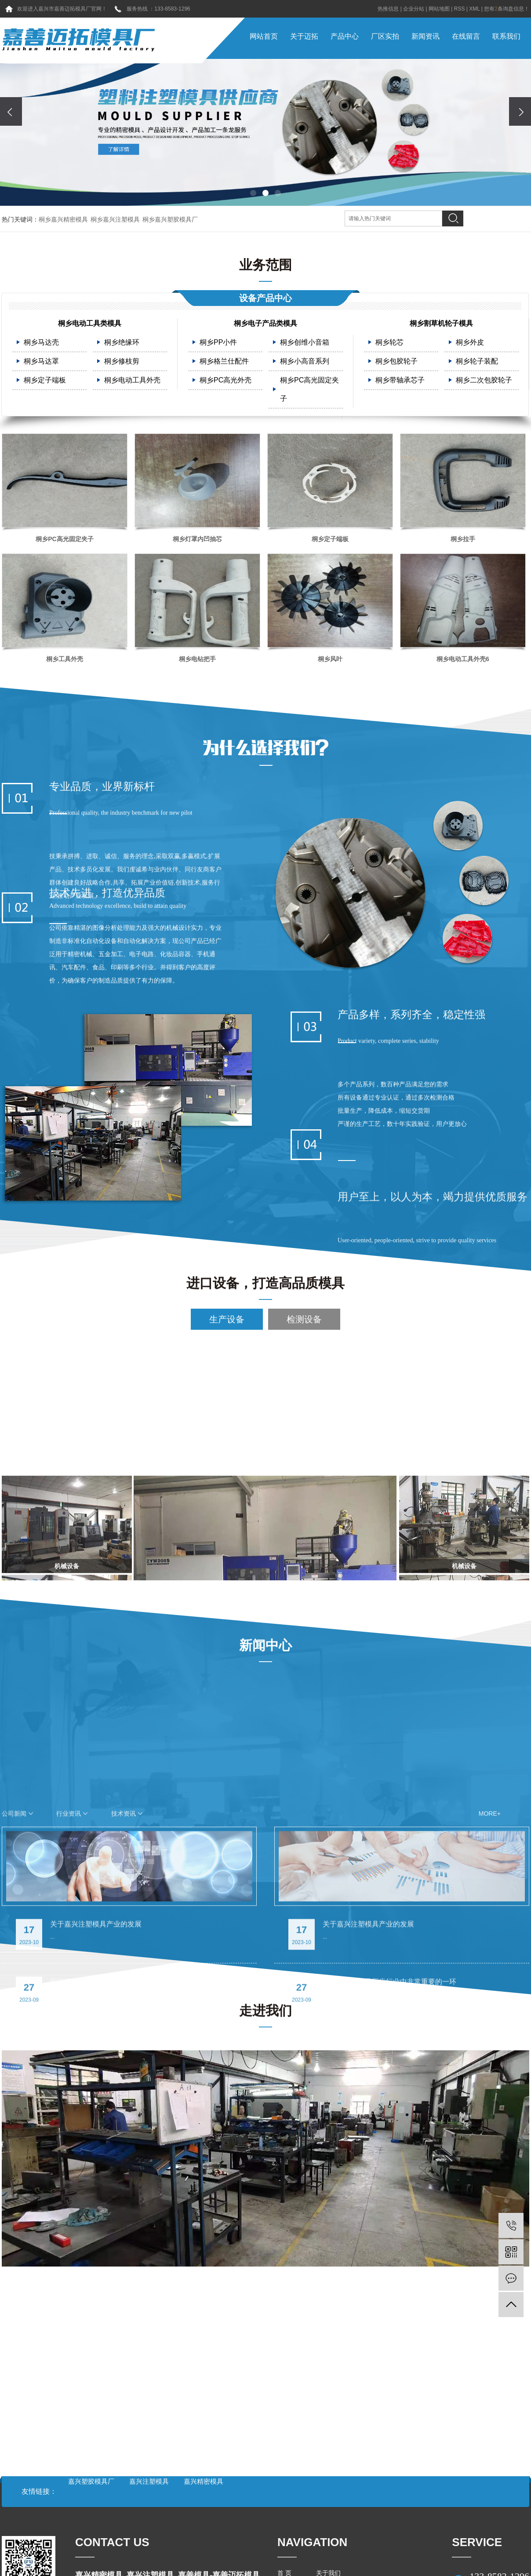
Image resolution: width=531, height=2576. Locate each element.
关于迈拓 (304, 36)
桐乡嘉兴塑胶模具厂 (170, 219)
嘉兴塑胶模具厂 (92, 2481)
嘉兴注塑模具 (150, 2481)
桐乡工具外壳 (64, 662)
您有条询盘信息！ (506, 9)
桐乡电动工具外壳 (132, 383)
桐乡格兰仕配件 (224, 364)
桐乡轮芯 (389, 345)
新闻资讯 (425, 36)
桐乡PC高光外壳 (225, 383)
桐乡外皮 (470, 345)
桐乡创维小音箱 (304, 345)
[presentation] (11, 111)
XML (474, 9)
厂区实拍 (385, 36)
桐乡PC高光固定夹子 (309, 393)
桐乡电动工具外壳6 (462, 662)
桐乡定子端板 (45, 383)
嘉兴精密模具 (203, 2481)
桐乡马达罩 (41, 364)
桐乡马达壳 (41, 345)
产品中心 (345, 36)
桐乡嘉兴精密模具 (63, 219)
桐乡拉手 (463, 542)
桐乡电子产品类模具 (265, 327)
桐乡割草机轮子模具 (441, 327)
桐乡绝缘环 (121, 345)
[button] (253, 193)
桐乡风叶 (330, 662)
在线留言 (466, 36)
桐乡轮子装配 (477, 364)
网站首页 (264, 36)
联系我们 (506, 36)
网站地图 (439, 9)
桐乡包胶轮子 (396, 364)
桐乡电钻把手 (197, 662)
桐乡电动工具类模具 (89, 327)
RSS (459, 9)
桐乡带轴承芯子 (400, 383)
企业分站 (413, 9)
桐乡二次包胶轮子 (484, 383)
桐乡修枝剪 (121, 364)
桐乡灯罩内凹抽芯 (197, 542)
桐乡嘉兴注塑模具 (115, 219)
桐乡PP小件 (218, 345)
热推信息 (388, 9)
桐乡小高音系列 (304, 364)
